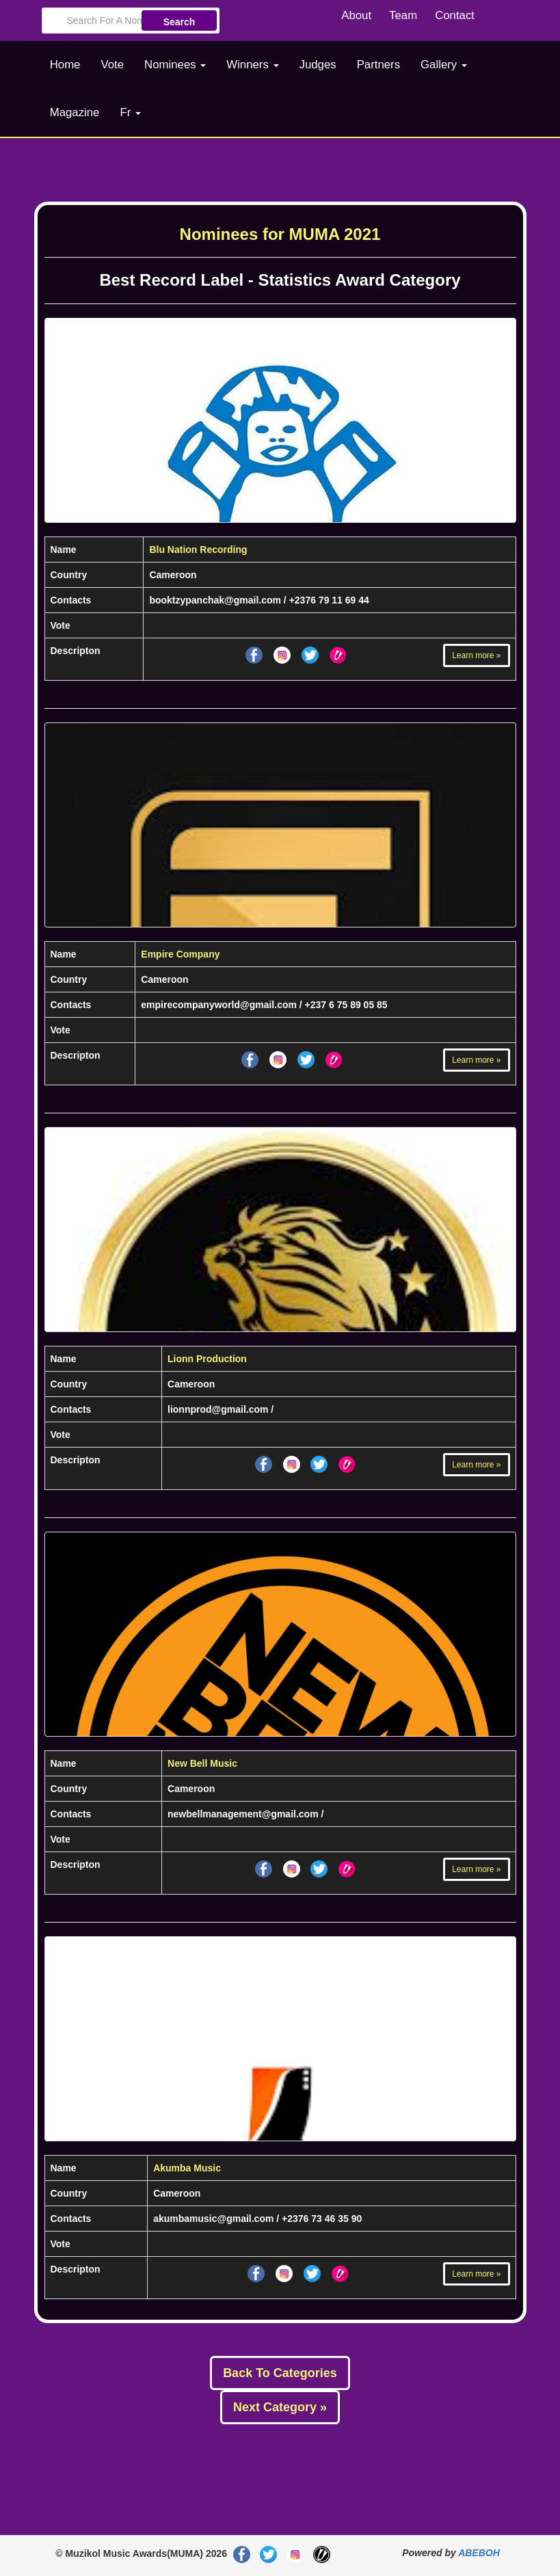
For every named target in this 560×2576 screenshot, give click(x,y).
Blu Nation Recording (198, 549)
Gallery (444, 64)
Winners (252, 64)
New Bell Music (202, 1763)
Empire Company (180, 954)
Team (403, 15)
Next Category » (280, 2407)
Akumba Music (187, 2168)
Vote (112, 64)
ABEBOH (479, 2552)
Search (179, 21)
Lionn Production (207, 1358)
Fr (130, 112)
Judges (317, 64)
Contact (455, 15)
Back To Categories (280, 2373)
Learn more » (476, 655)
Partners (378, 64)
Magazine (75, 112)
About (356, 15)
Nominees (175, 64)
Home (65, 64)
